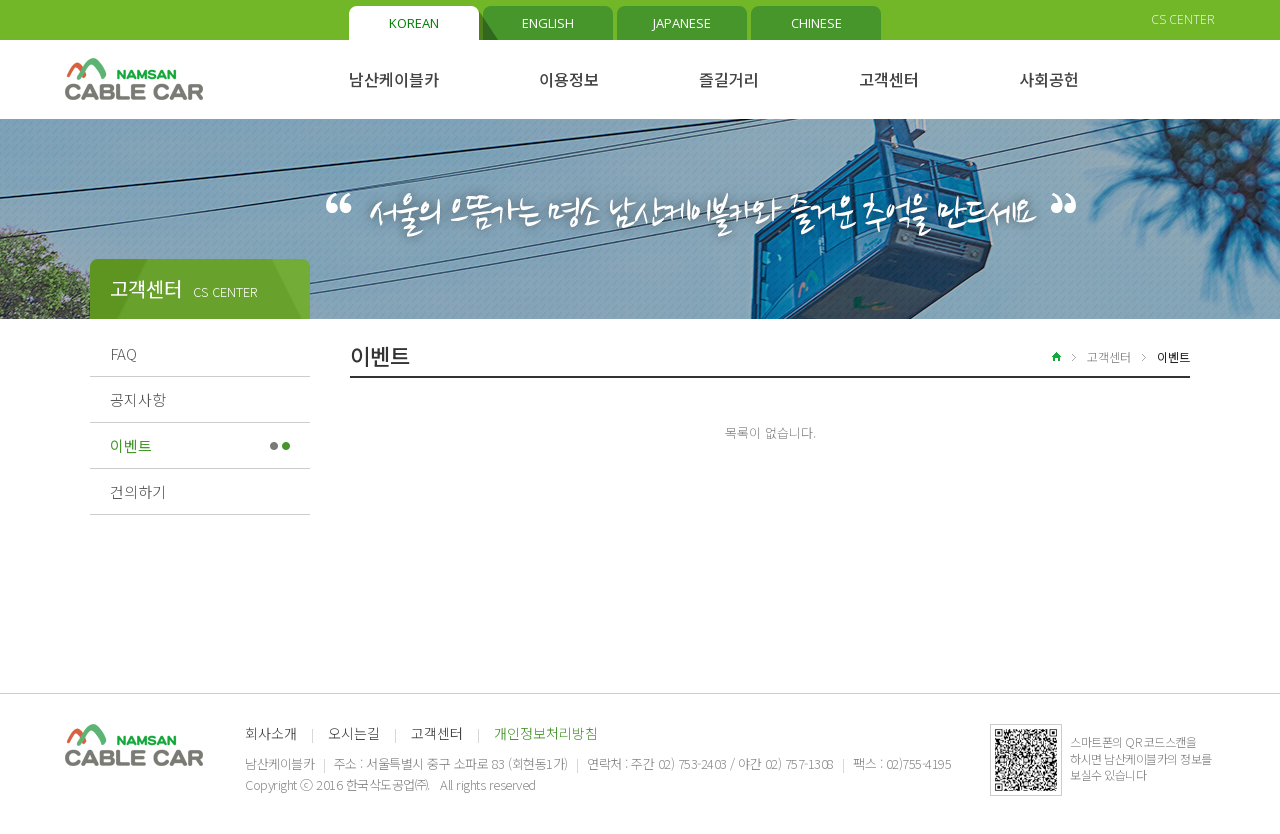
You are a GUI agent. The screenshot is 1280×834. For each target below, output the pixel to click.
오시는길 (354, 733)
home (1044, 356)
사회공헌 (1049, 79)
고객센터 (889, 79)
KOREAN (414, 23)
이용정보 (569, 79)
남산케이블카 (394, 79)
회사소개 (271, 733)
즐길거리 (729, 79)
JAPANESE (682, 23)
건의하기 (138, 491)
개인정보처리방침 (546, 733)
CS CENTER (1183, 19)
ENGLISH (548, 23)
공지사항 (138, 399)
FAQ (123, 353)
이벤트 (131, 445)
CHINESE (816, 23)
